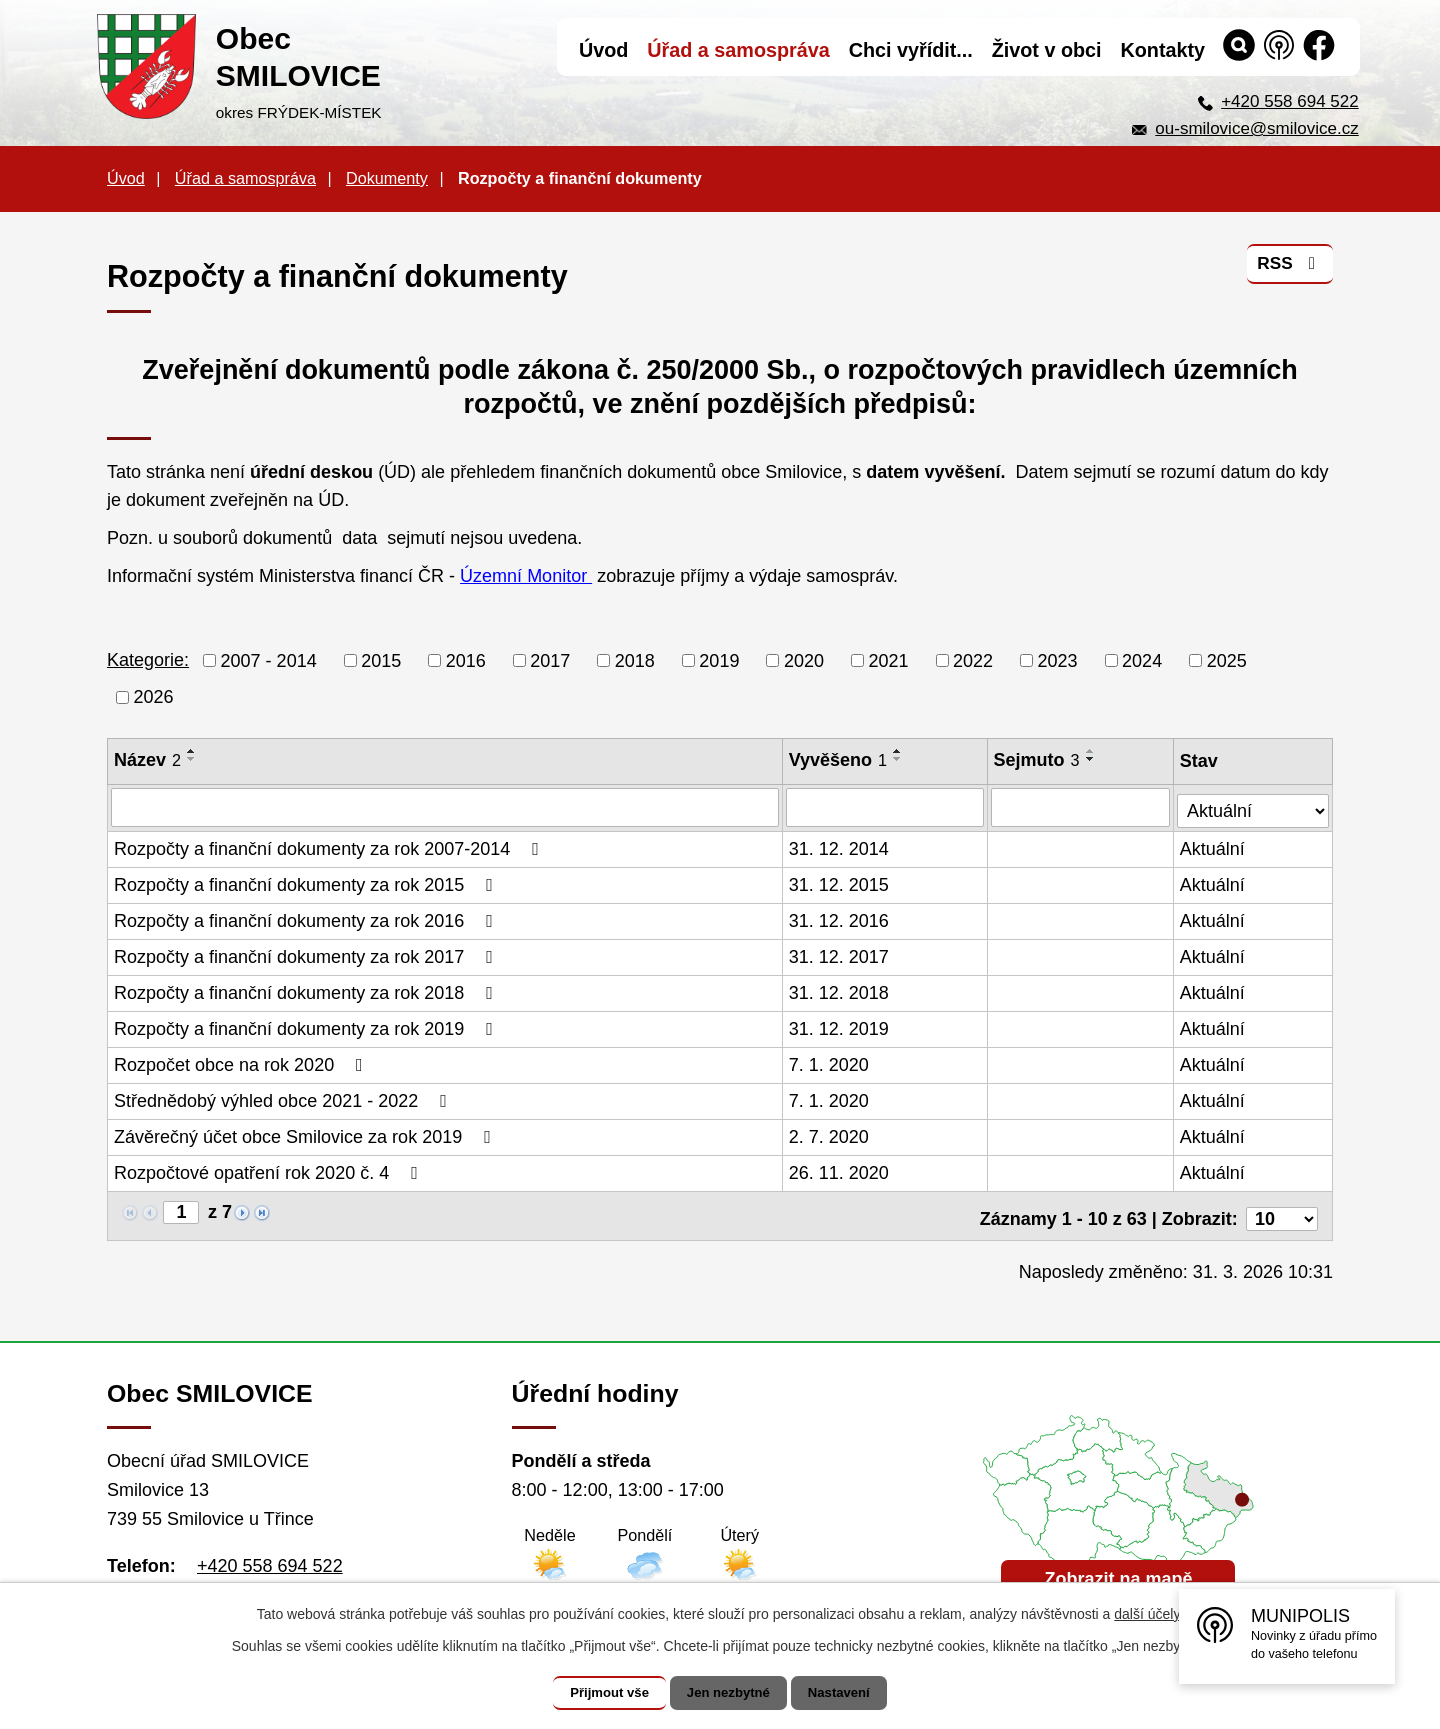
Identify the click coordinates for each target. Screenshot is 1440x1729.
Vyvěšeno (839, 760)
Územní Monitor (526, 576)
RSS (1288, 269)
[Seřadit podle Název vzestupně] (192, 751)
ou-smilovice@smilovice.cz (1256, 128)
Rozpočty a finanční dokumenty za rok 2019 (307, 1027)
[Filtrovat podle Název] (445, 807)
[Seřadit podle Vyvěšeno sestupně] (899, 759)
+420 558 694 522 (1290, 101)
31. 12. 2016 (840, 919)
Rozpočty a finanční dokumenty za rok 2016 (307, 919)
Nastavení (852, 1693)
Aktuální (1213, 847)
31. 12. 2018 (840, 991)
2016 (466, 660)
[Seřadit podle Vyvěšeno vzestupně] (899, 751)
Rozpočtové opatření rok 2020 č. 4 (270, 1171)
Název (147, 760)
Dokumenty (387, 178)
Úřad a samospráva (245, 178)
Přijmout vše (597, 1693)
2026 (154, 697)
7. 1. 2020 (830, 1063)
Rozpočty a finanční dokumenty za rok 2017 (307, 955)
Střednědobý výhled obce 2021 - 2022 (284, 1099)
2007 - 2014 (269, 660)
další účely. (1148, 1614)
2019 (719, 660)
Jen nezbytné (729, 1693)
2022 (973, 660)
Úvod (126, 178)
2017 (550, 660)
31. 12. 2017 (840, 955)
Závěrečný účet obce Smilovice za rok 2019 (306, 1135)
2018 (635, 660)
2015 (381, 660)
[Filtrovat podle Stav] (1253, 804)
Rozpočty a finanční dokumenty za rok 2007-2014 (330, 847)
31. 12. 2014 (840, 847)
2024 (1142, 660)
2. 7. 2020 (830, 1135)
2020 (804, 660)
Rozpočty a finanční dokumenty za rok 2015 (307, 883)
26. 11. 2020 (840, 1171)
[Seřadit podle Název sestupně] (192, 759)
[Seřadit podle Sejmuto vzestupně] (1092, 751)
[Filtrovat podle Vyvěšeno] (886, 807)
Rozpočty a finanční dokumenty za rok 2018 (307, 991)
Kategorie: (148, 660)
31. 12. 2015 (840, 883)
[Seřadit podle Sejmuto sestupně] (1092, 759)
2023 (1058, 660)
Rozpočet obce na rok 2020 (242, 1063)
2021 (888, 660)
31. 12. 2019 (840, 1027)
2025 (1227, 660)
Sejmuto (1038, 760)
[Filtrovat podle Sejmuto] (1081, 807)
